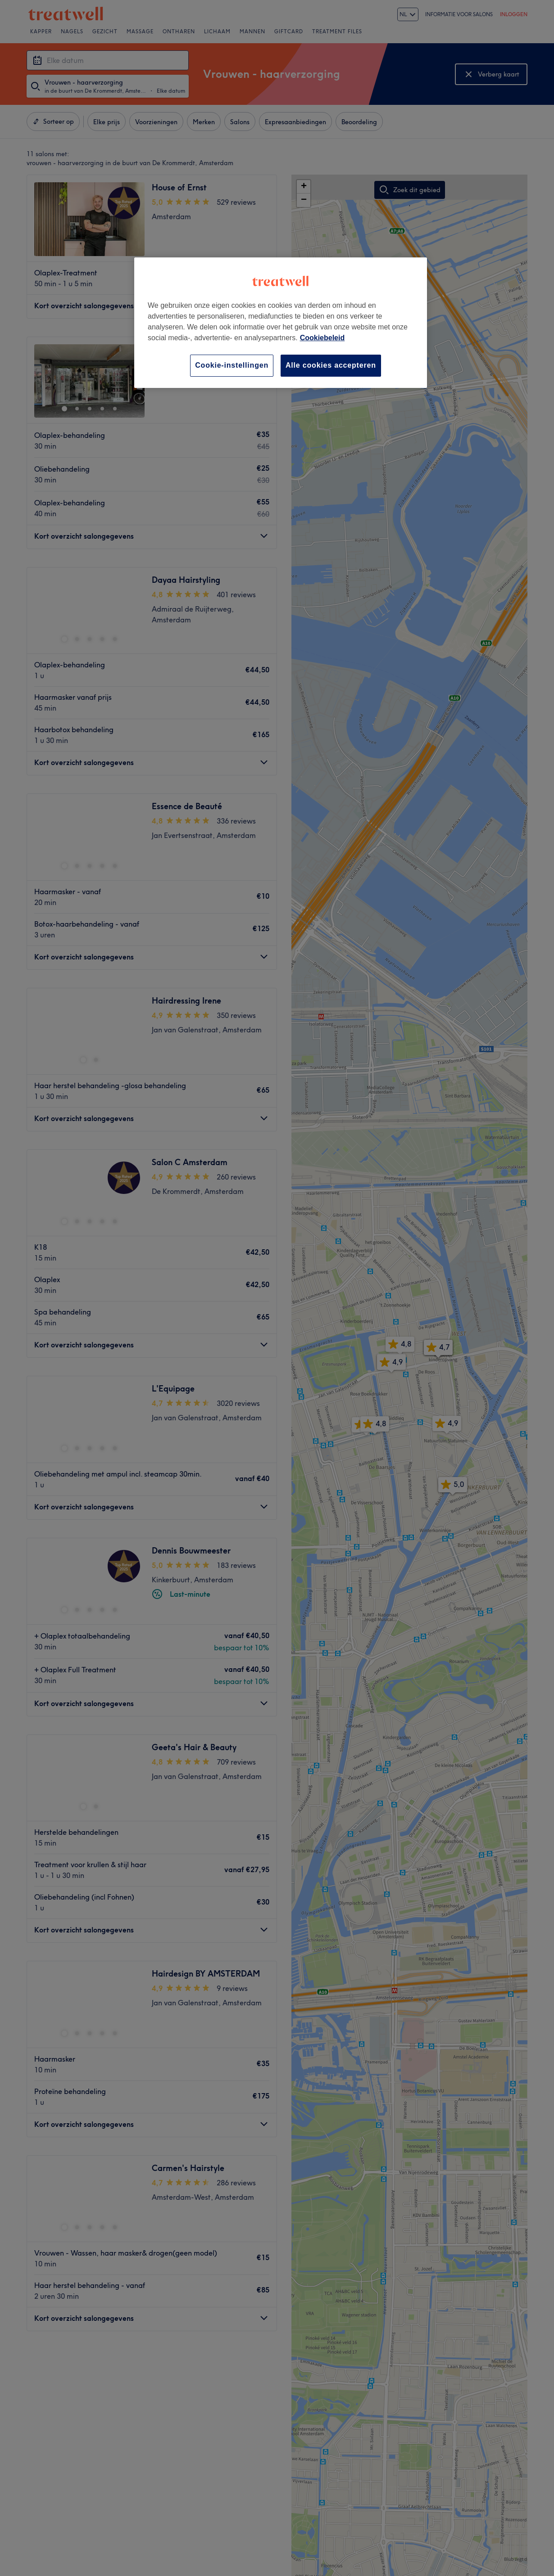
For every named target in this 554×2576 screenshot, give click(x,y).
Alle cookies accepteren (331, 365)
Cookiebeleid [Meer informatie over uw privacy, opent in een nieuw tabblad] (322, 338)
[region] (280, 322)
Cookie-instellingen (231, 365)
